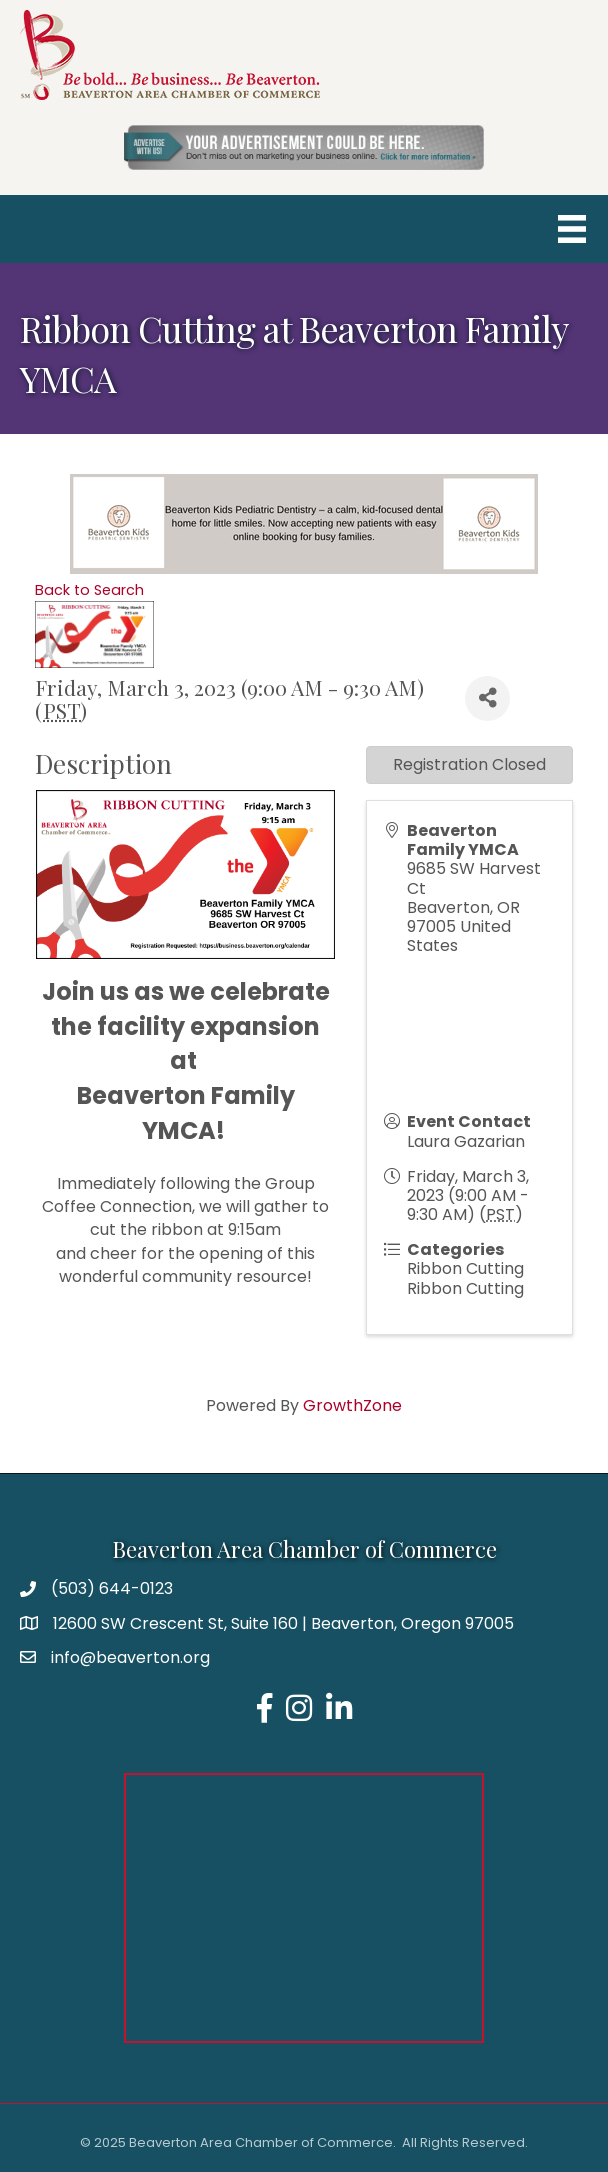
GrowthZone (352, 1405)
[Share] (487, 698)
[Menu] (572, 229)
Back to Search (89, 590)
